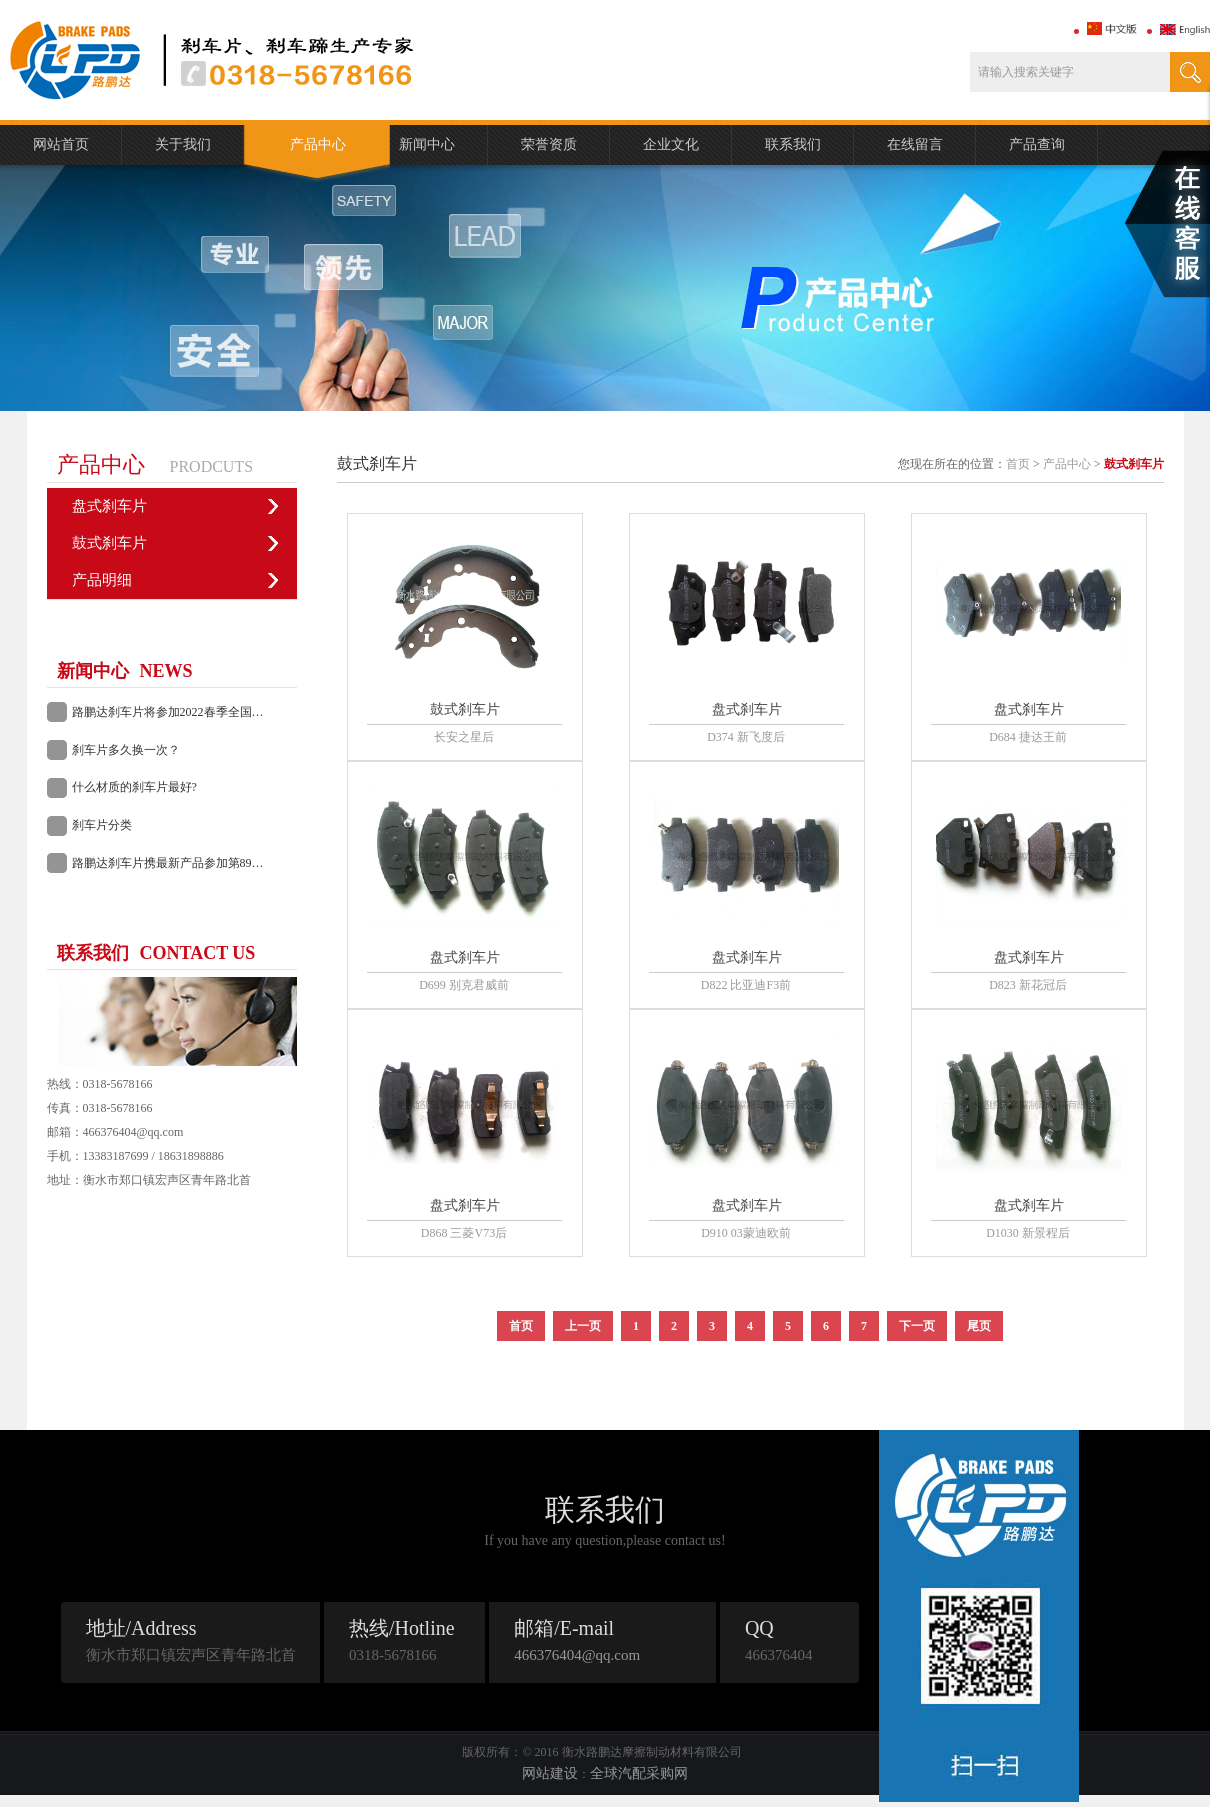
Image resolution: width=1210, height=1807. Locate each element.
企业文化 (671, 144)
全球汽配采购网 (639, 1773)
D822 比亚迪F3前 (746, 985)
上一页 (583, 1326)
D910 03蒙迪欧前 (746, 1233)
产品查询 (1037, 144)
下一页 (917, 1326)
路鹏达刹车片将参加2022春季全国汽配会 (179, 712)
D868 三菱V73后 (464, 1233)
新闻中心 (427, 144)
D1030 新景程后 (1028, 1233)
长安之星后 (464, 737)
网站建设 (550, 1773)
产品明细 (102, 580)
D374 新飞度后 (746, 737)
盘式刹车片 (109, 506)
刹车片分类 (102, 825)
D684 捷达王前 (1028, 737)
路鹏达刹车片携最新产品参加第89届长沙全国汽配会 (179, 863)
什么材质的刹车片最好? (134, 787)
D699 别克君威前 (464, 985)
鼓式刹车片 (109, 543)
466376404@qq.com (577, 1655)
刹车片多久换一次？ (126, 750)
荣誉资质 (549, 144)
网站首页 (61, 144)
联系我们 (793, 144)
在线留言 (915, 144)
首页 (1018, 464)
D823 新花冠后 (1028, 985)
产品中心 (318, 144)
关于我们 (183, 144)
